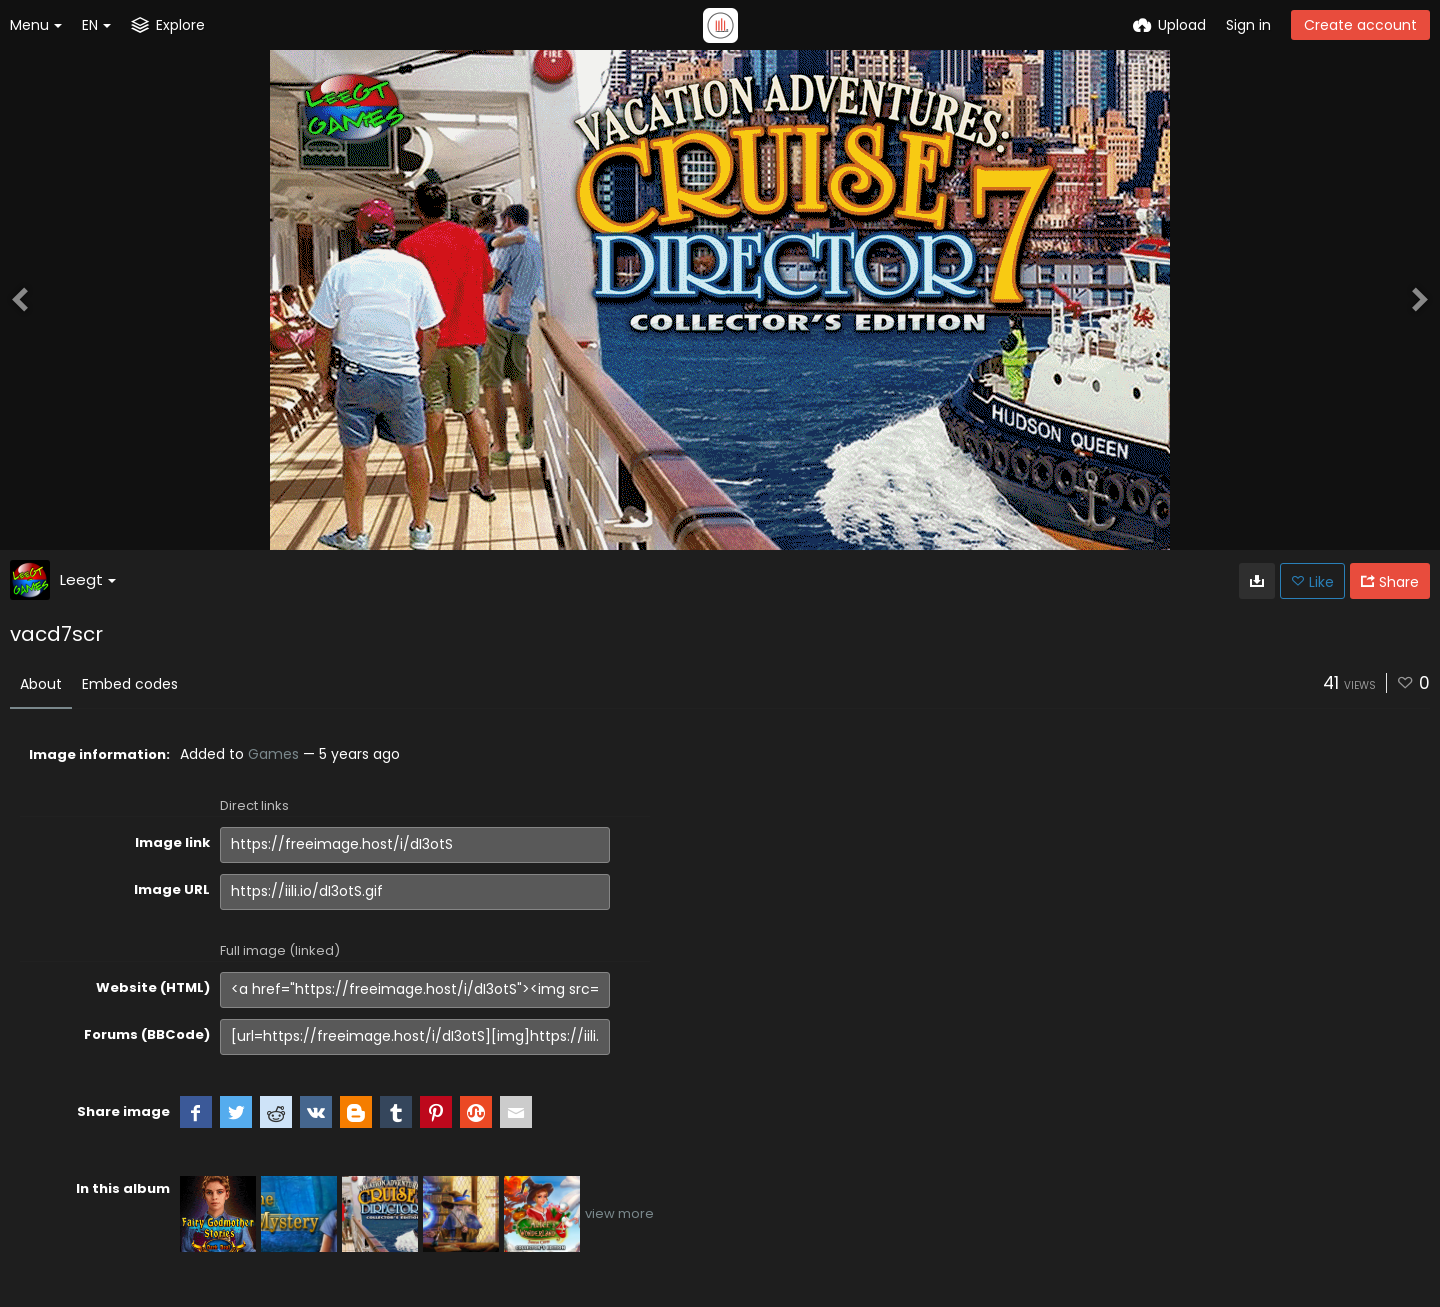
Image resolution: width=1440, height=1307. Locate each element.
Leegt (88, 579)
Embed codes (130, 684)
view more (619, 1213)
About (41, 684)
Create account (1360, 25)
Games (273, 754)
